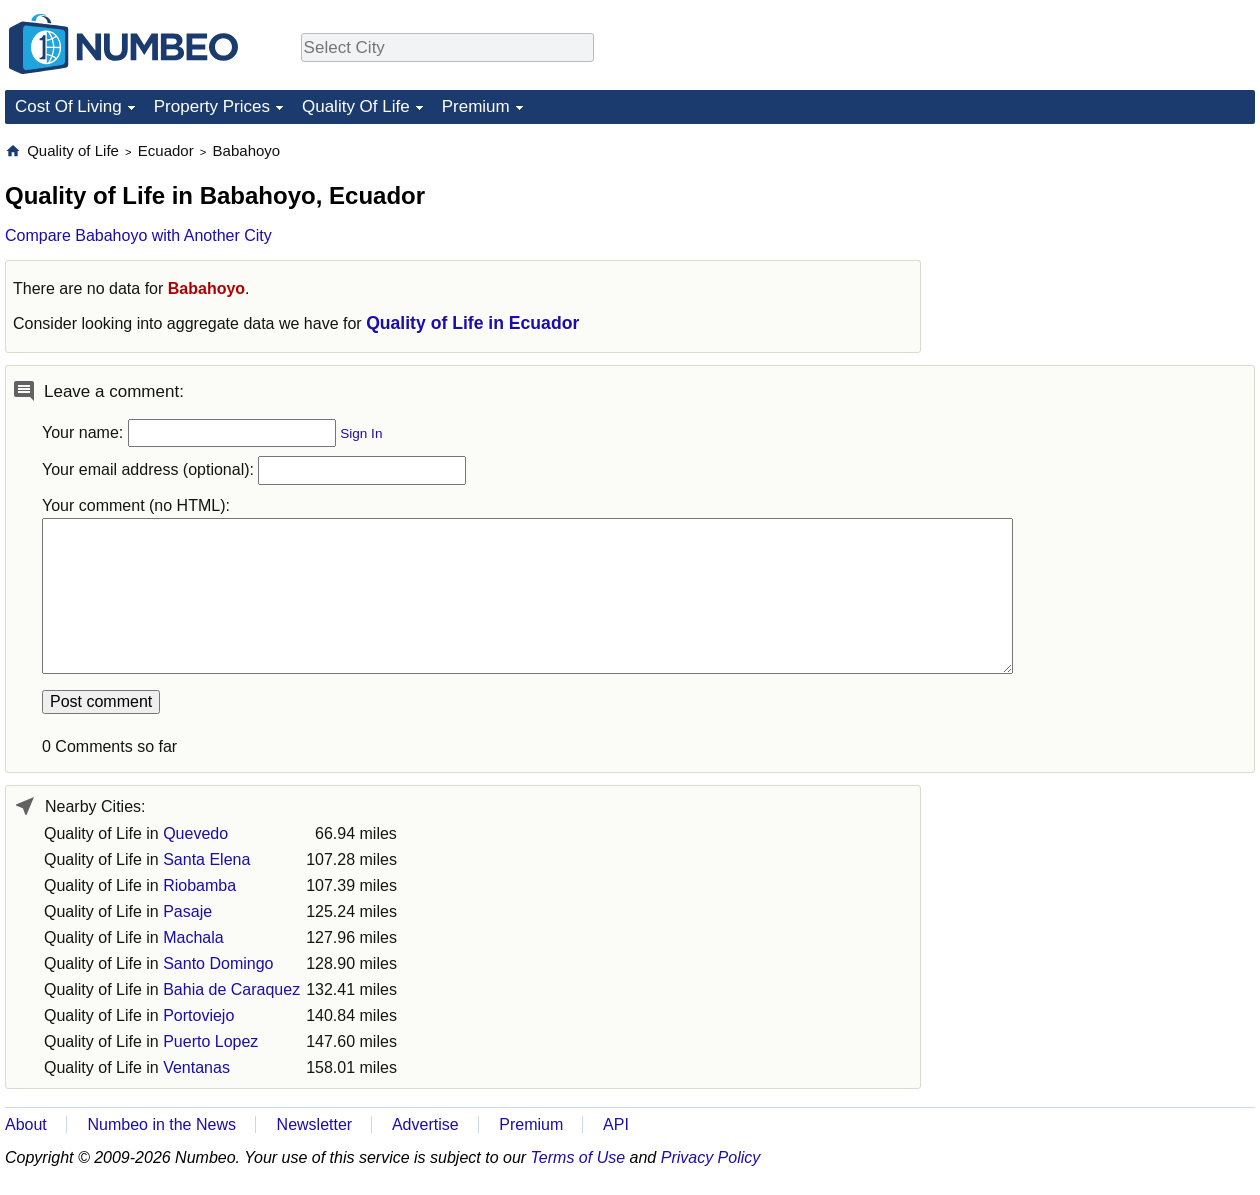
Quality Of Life (356, 106)
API (616, 1124)
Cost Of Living (68, 106)
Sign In (361, 433)
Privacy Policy (711, 1157)
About (26, 1124)
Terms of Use (578, 1157)
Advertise (425, 1124)
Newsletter (315, 1124)
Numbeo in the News (161, 1124)
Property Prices (212, 106)
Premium (476, 106)
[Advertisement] (1105, 266)
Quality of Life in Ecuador (472, 323)
